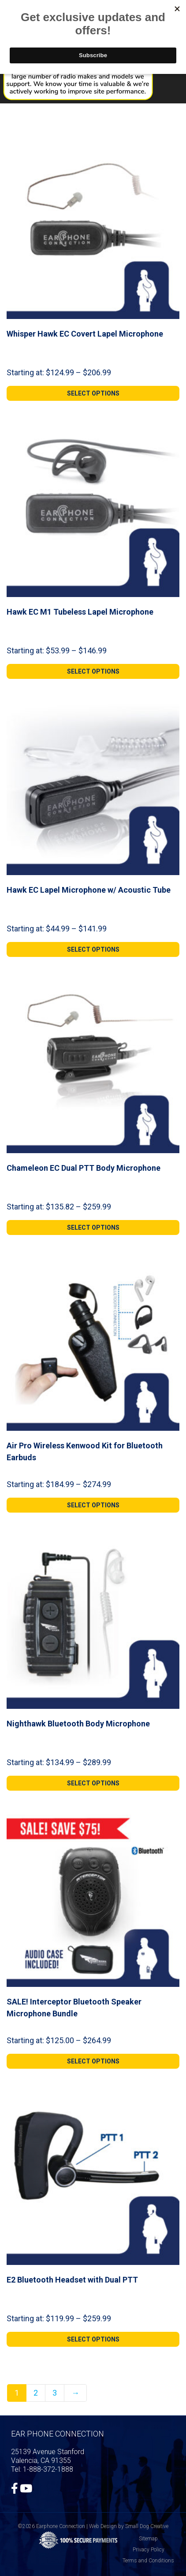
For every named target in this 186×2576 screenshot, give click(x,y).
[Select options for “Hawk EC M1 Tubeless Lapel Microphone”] (93, 671)
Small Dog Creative (146, 2526)
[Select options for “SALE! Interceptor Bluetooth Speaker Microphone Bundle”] (93, 2061)
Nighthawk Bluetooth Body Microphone (78, 1723)
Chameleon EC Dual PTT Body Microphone (83, 1168)
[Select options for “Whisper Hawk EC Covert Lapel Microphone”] (93, 393)
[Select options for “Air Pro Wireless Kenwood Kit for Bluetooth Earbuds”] (93, 1505)
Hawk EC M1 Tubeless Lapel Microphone (80, 611)
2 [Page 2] (35, 2392)
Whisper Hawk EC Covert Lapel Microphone (85, 333)
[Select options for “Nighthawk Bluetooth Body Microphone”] (93, 1783)
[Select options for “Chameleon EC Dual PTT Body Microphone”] (93, 1227)
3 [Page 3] (54, 2392)
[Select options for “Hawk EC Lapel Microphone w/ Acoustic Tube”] (93, 949)
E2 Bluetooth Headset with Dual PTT (72, 2279)
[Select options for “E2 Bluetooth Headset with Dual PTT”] (93, 2339)
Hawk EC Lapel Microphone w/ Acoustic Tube (89, 889)
